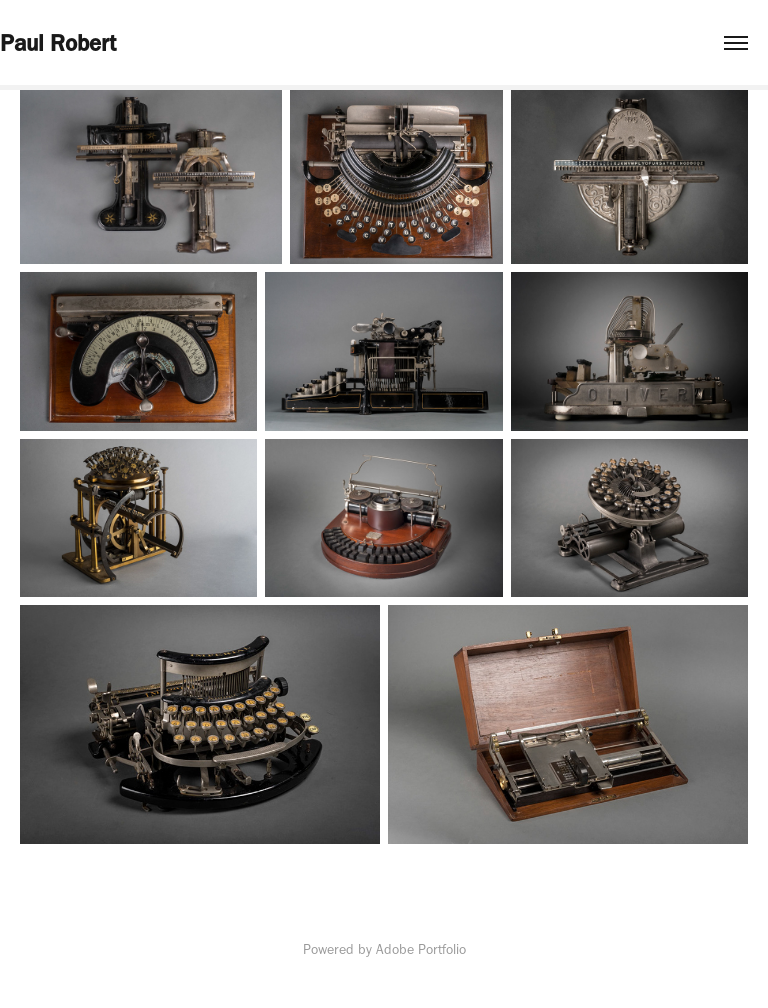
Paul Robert (58, 43)
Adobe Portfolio (421, 949)
